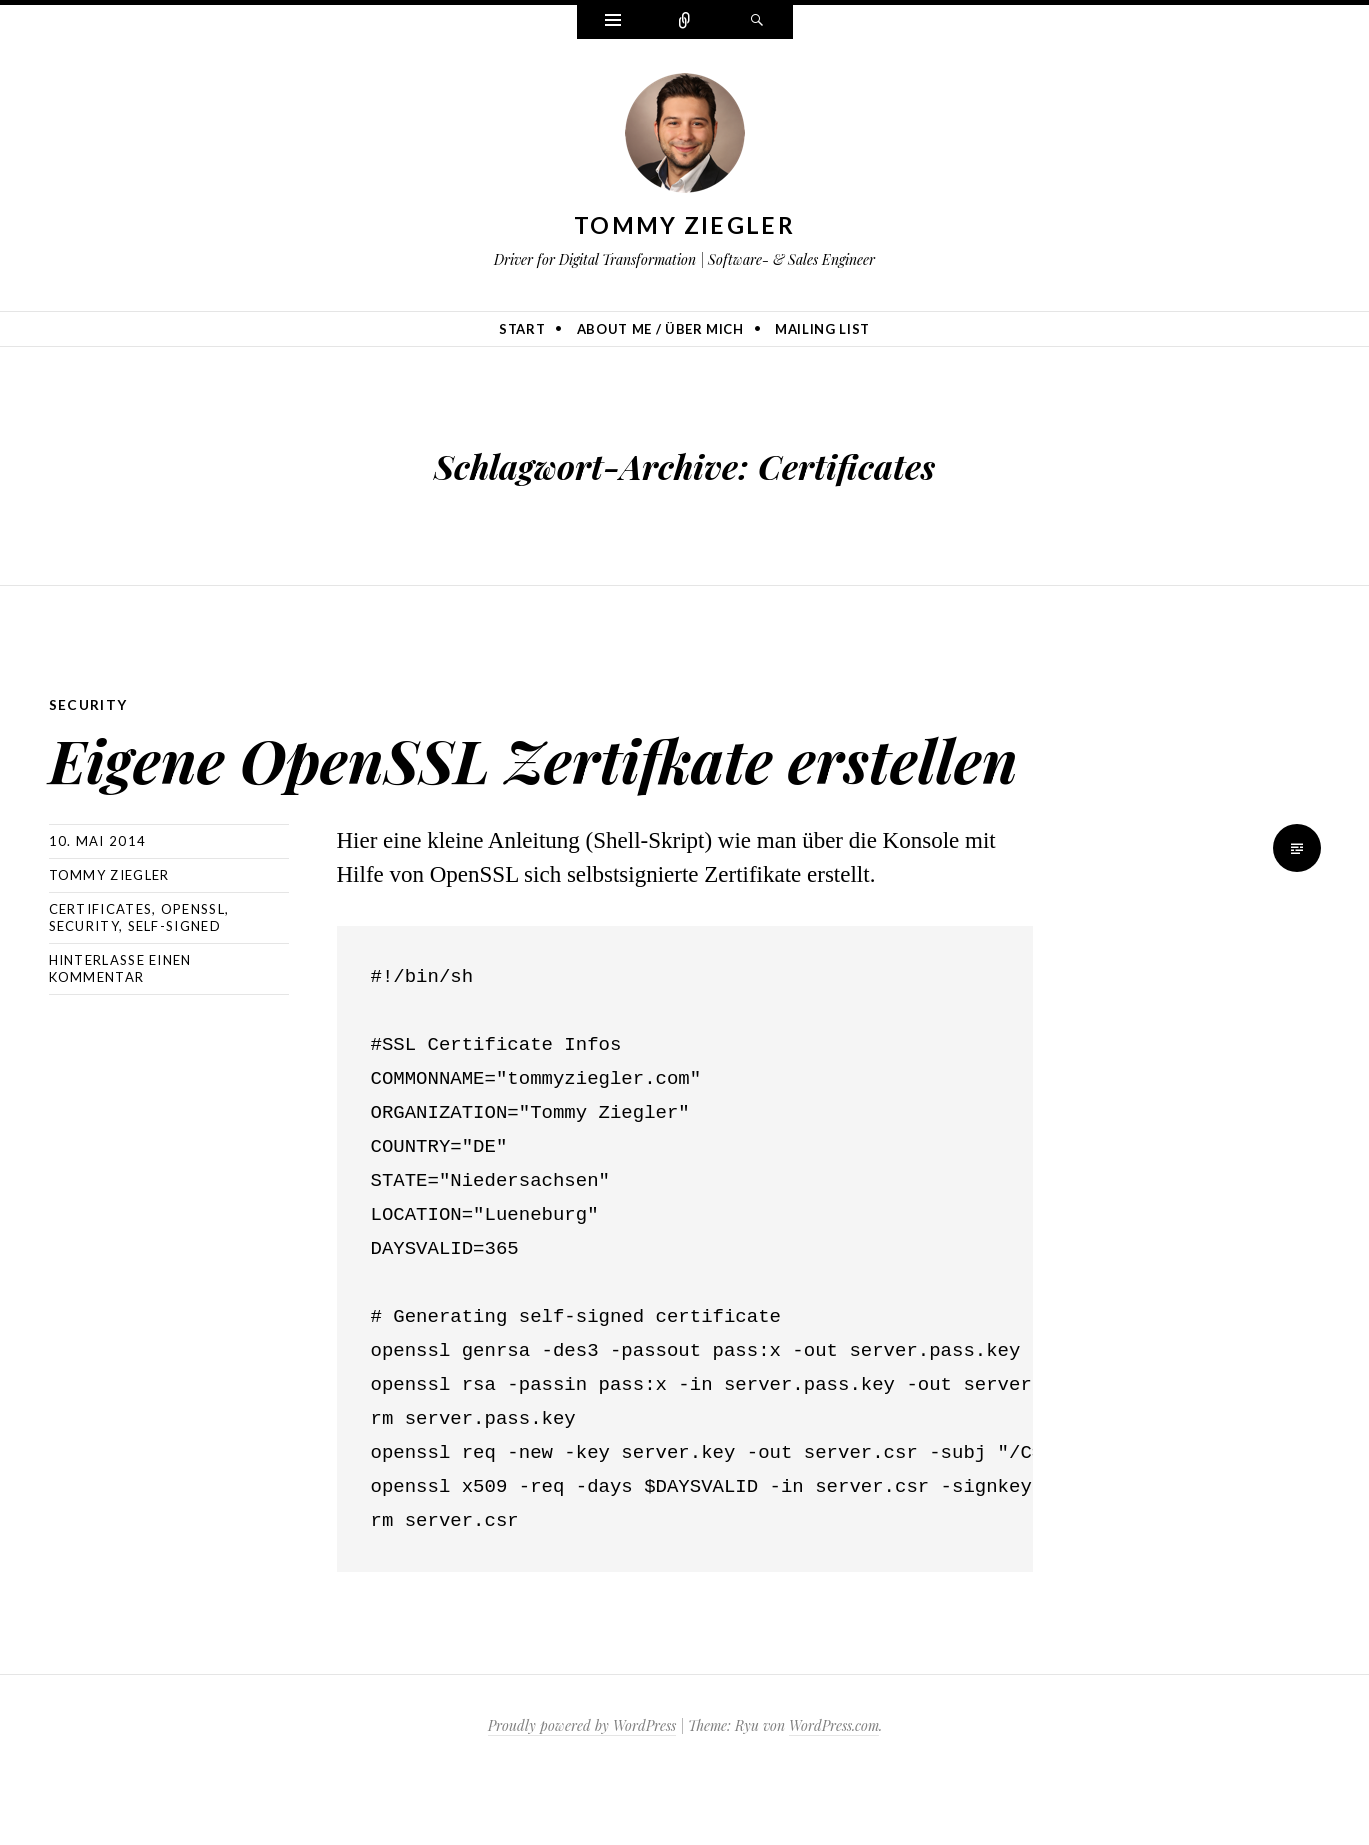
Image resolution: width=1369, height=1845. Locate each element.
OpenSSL (193, 977)
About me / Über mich (660, 329)
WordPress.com (834, 1793)
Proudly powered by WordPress (582, 1793)
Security (88, 704)
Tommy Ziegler (684, 225)
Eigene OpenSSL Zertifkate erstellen (464, 789)
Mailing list (822, 329)
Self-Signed (174, 994)
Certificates (101, 977)
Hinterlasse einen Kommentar (120, 1036)
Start (522, 329)
